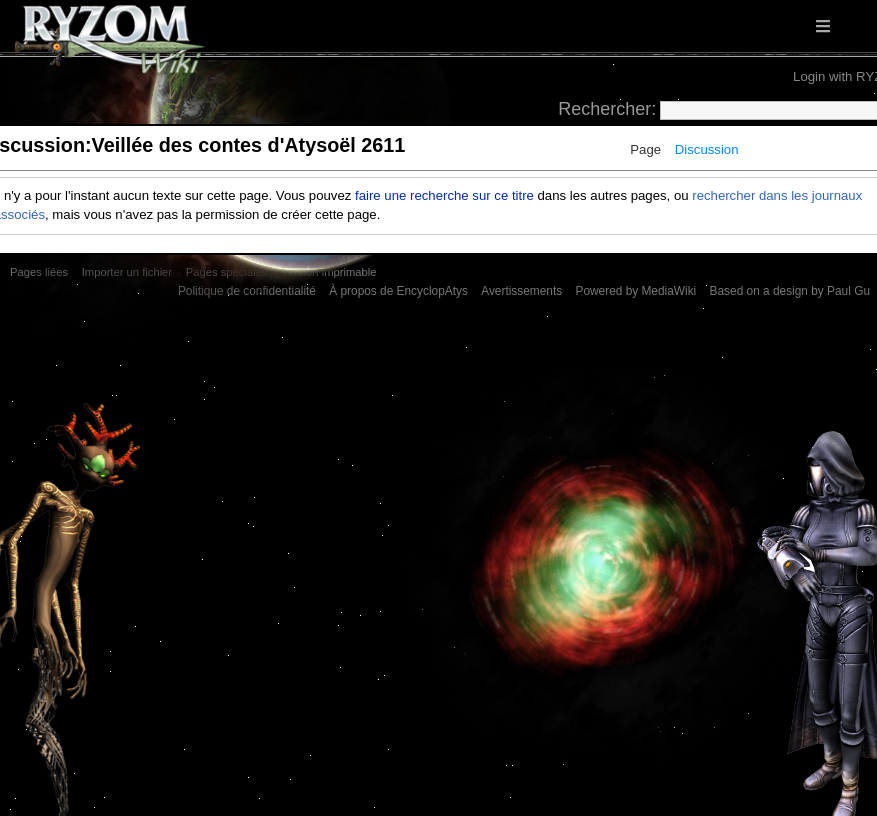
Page (645, 149)
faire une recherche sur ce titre (444, 195)
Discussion (707, 149)
